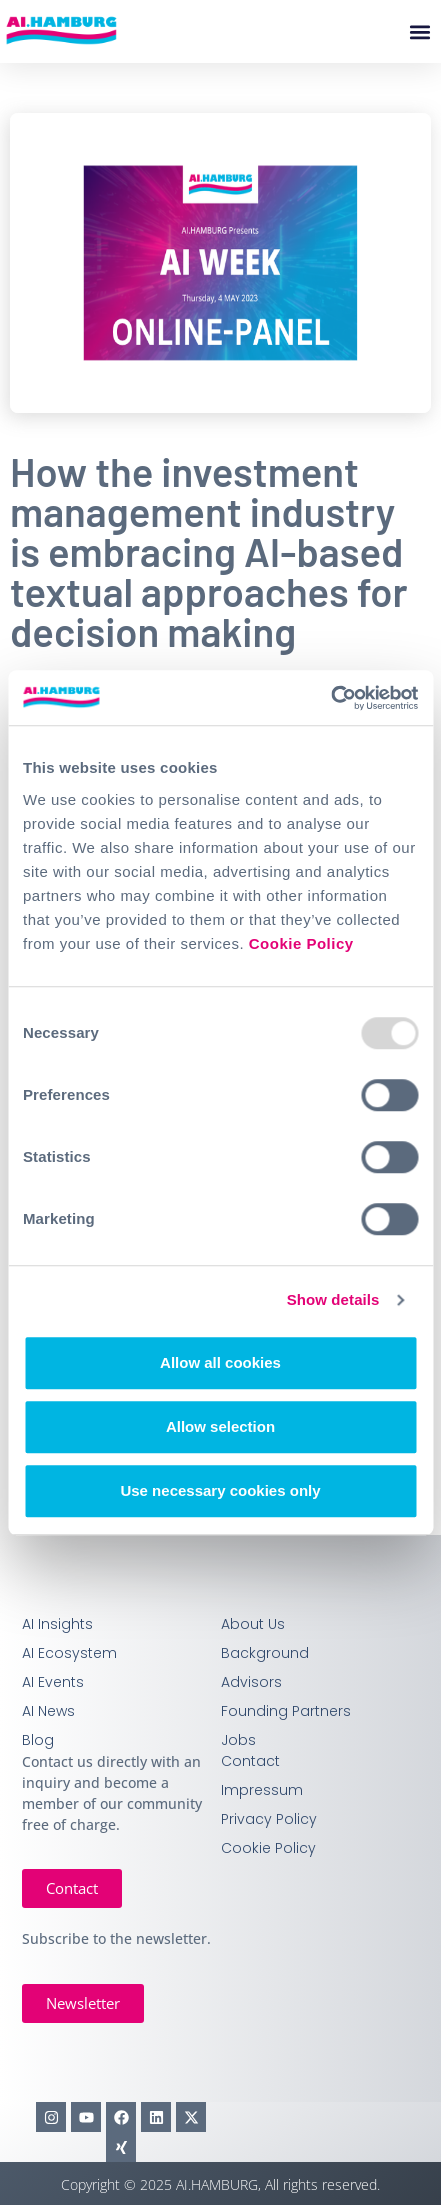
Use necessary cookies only (220, 1490)
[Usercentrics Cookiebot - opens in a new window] (330, 698)
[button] (419, 31)
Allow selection (220, 1426)
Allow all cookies (220, 1362)
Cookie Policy (301, 943)
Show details (333, 1299)
